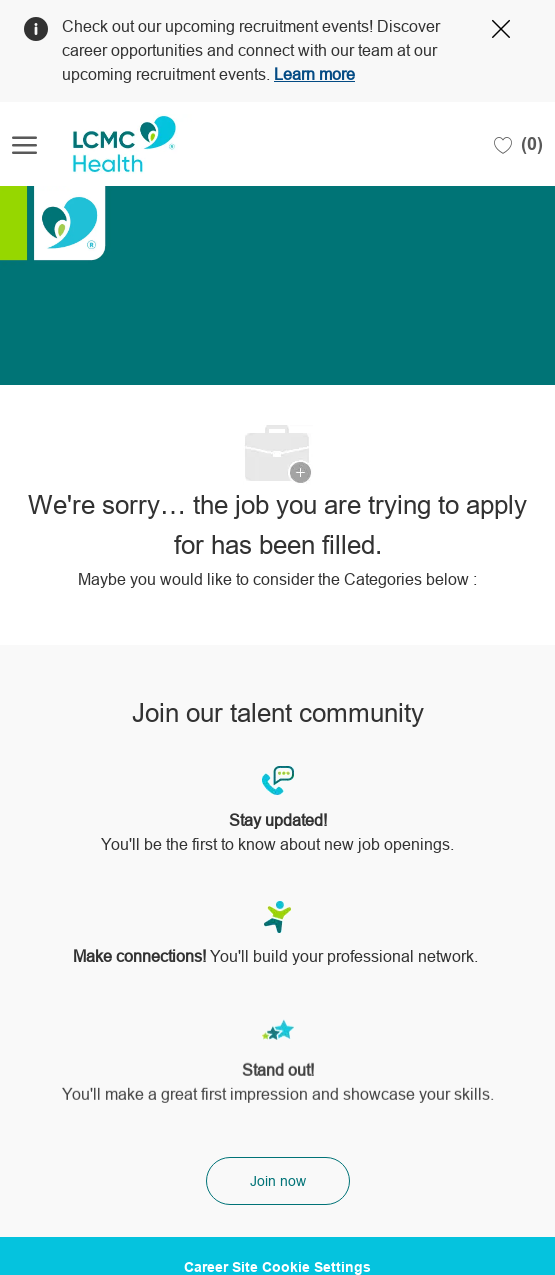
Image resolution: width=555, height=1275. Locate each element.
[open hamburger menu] (24, 144)
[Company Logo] (112, 144)
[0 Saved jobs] (518, 144)
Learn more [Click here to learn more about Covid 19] (314, 74)
